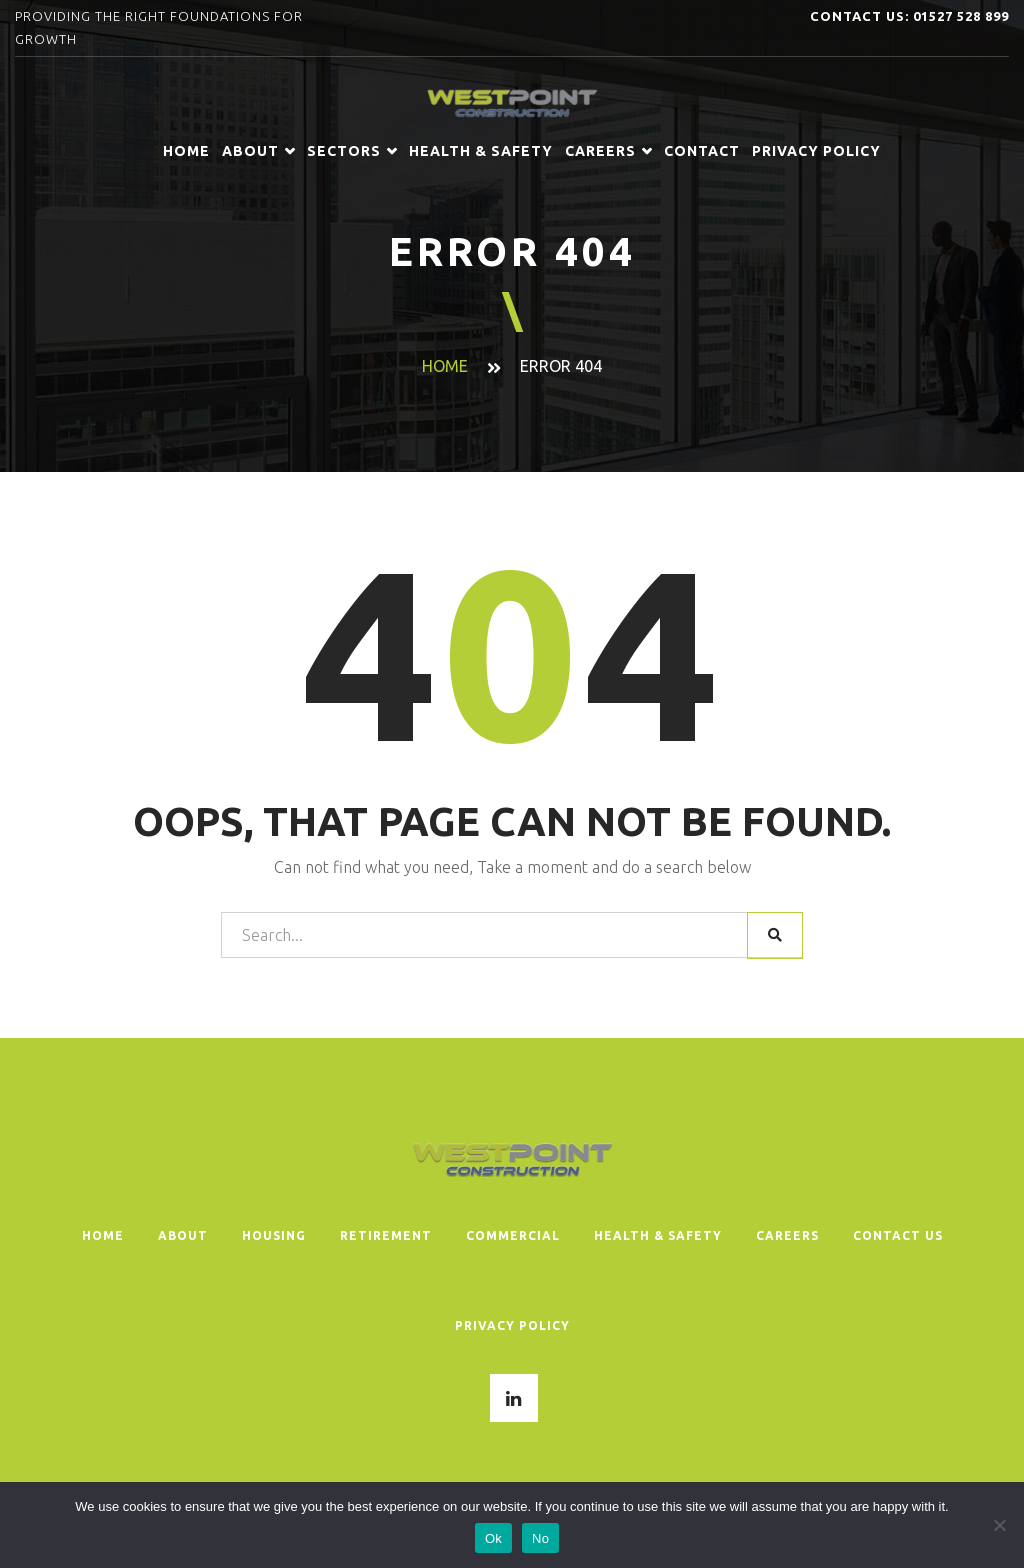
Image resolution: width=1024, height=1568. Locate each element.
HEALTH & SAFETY (481, 151)
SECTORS (352, 151)
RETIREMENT (386, 1235)
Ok (493, 1538)
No (540, 1538)
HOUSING (274, 1235)
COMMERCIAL (513, 1235)
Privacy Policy (816, 151)
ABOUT (258, 151)
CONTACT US (898, 1235)
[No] (999, 1525)
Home (186, 151)
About (183, 1235)
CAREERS (608, 151)
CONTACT (702, 151)
